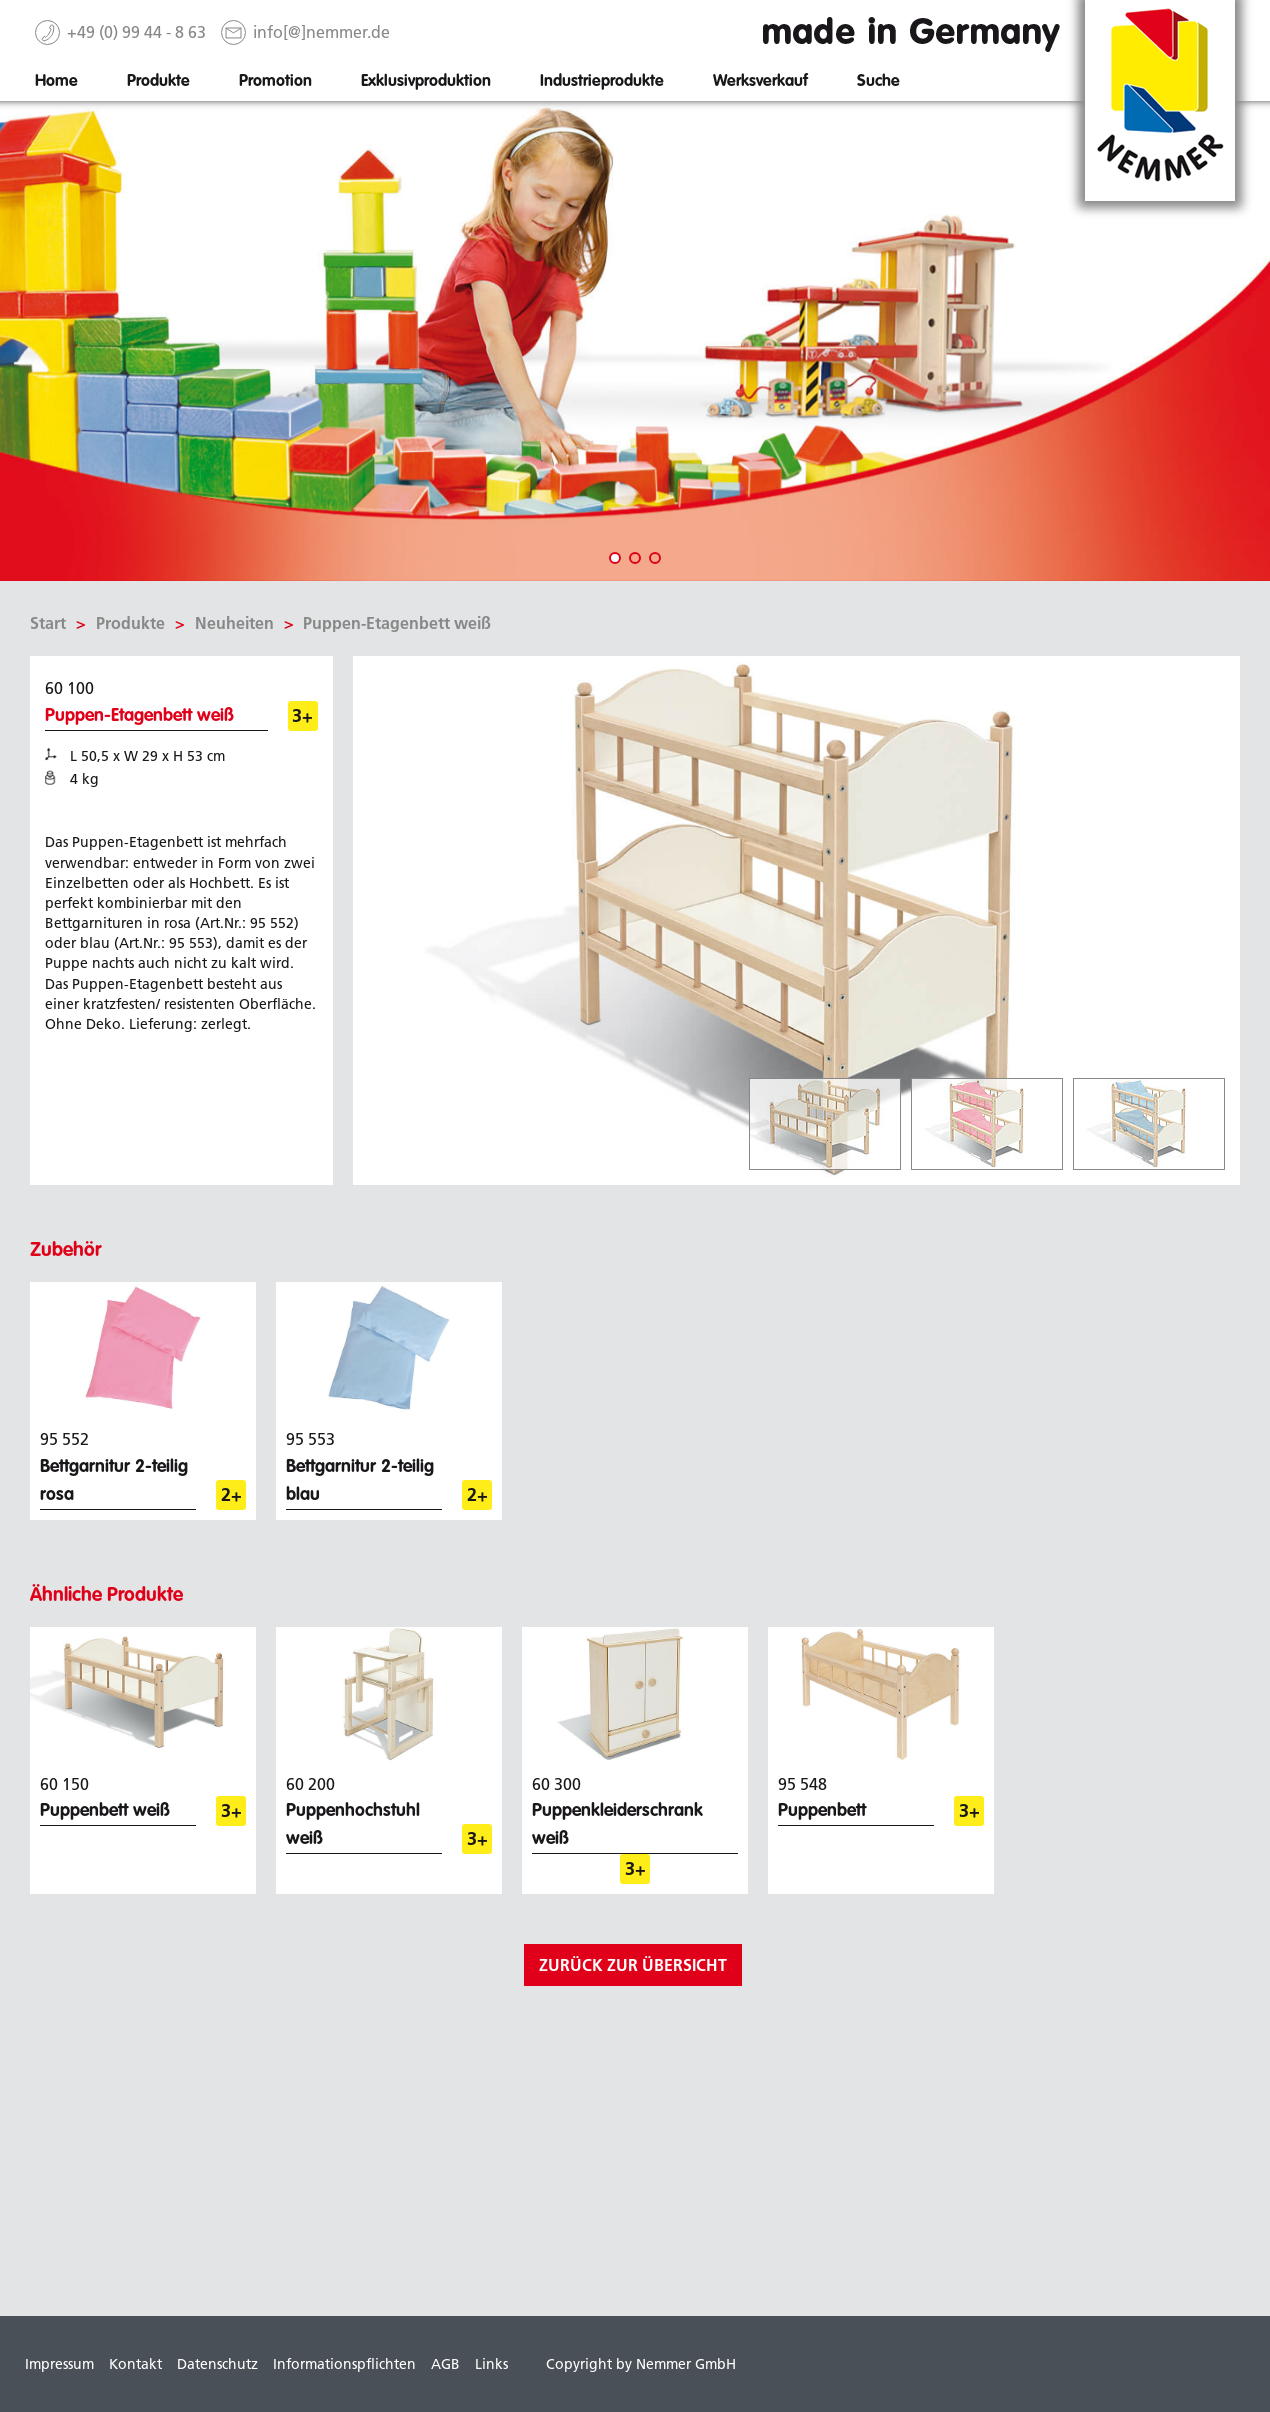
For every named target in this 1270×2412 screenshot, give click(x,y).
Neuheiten (234, 623)
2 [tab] (635, 558)
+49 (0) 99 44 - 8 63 (136, 32)
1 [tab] (615, 558)
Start (48, 623)
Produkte (130, 623)
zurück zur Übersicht (633, 1965)
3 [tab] (655, 558)
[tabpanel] (635, 341)
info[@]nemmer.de (321, 32)
